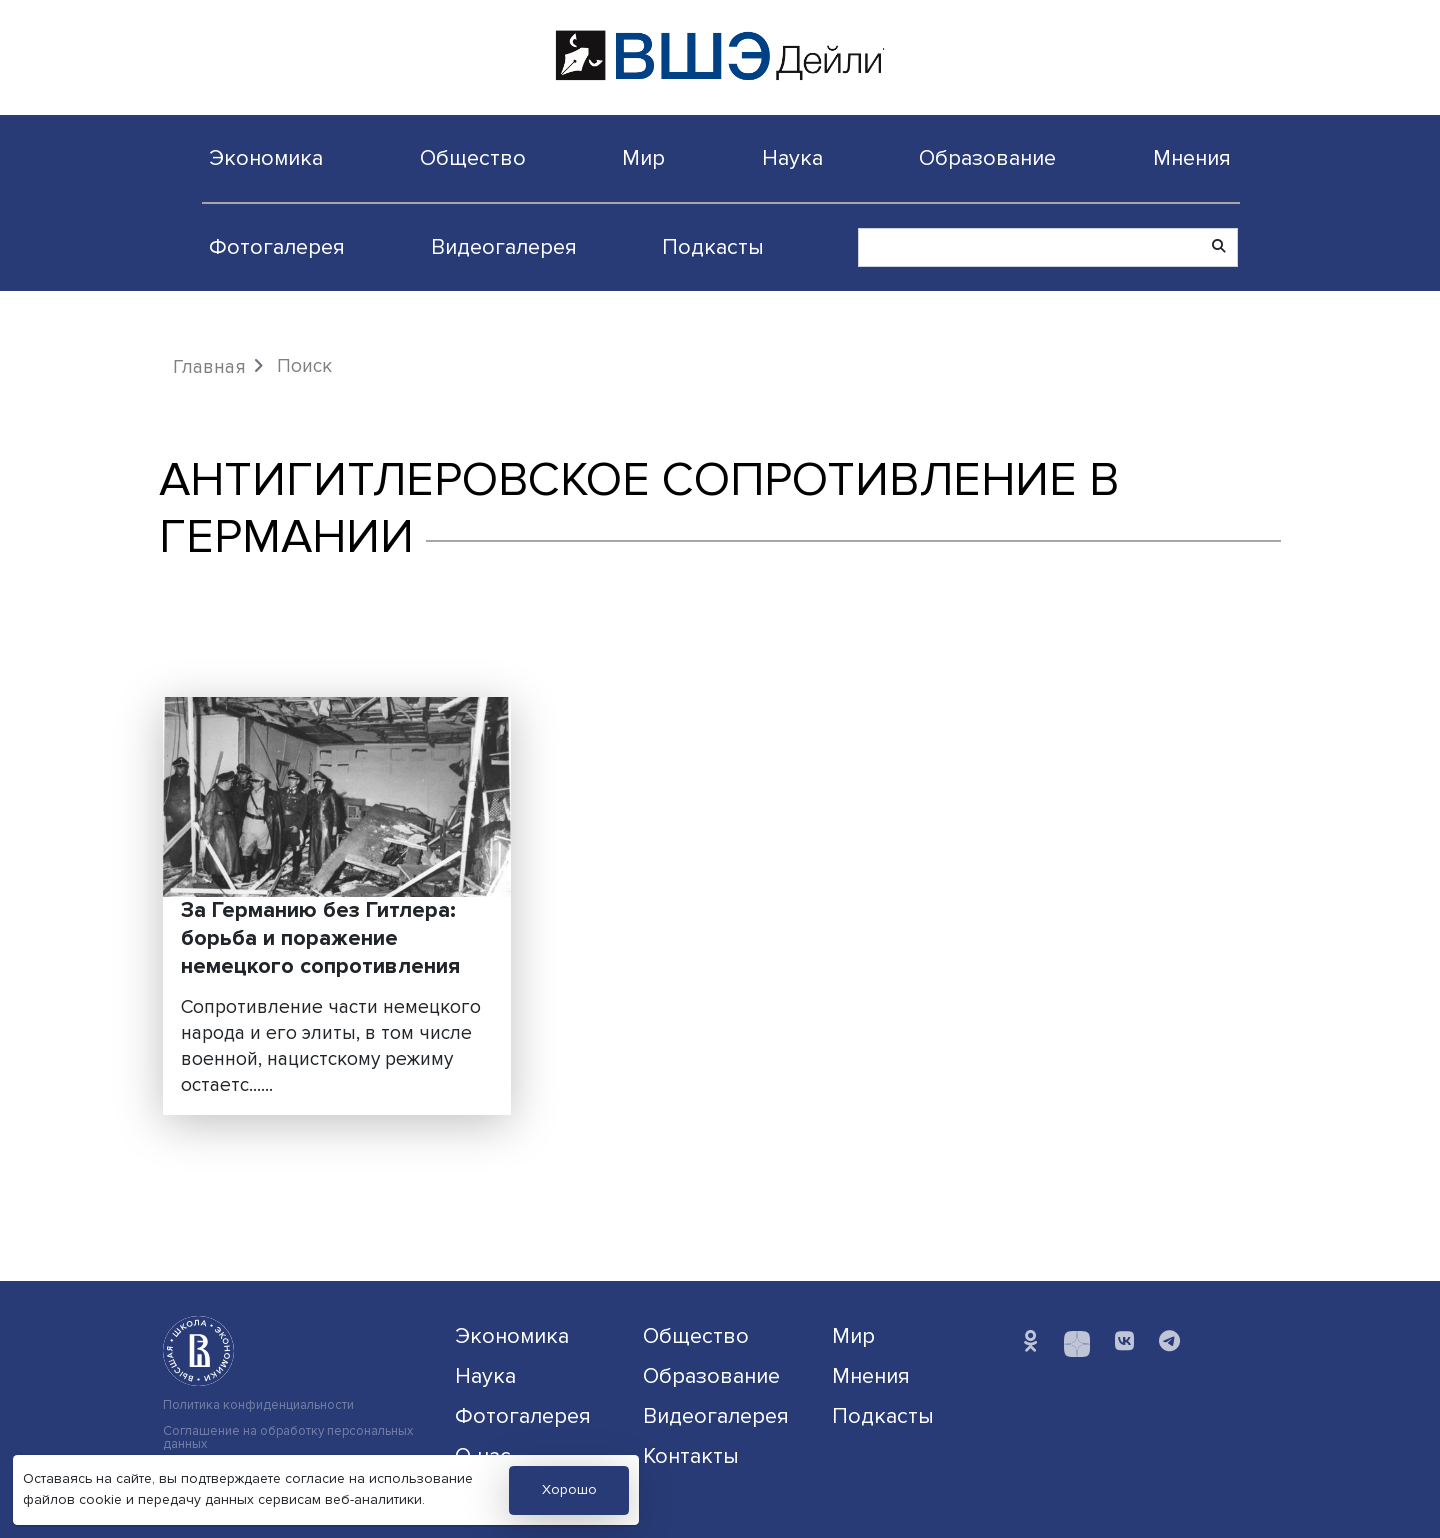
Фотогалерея (277, 247)
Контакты (691, 1456)
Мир (643, 158)
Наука (792, 158)
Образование (987, 158)
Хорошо (569, 1489)
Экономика (266, 158)
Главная (209, 367)
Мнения (1192, 158)
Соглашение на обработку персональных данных (288, 1438)
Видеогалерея (504, 247)
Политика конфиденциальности (258, 1405)
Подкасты (713, 247)
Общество (473, 158)
